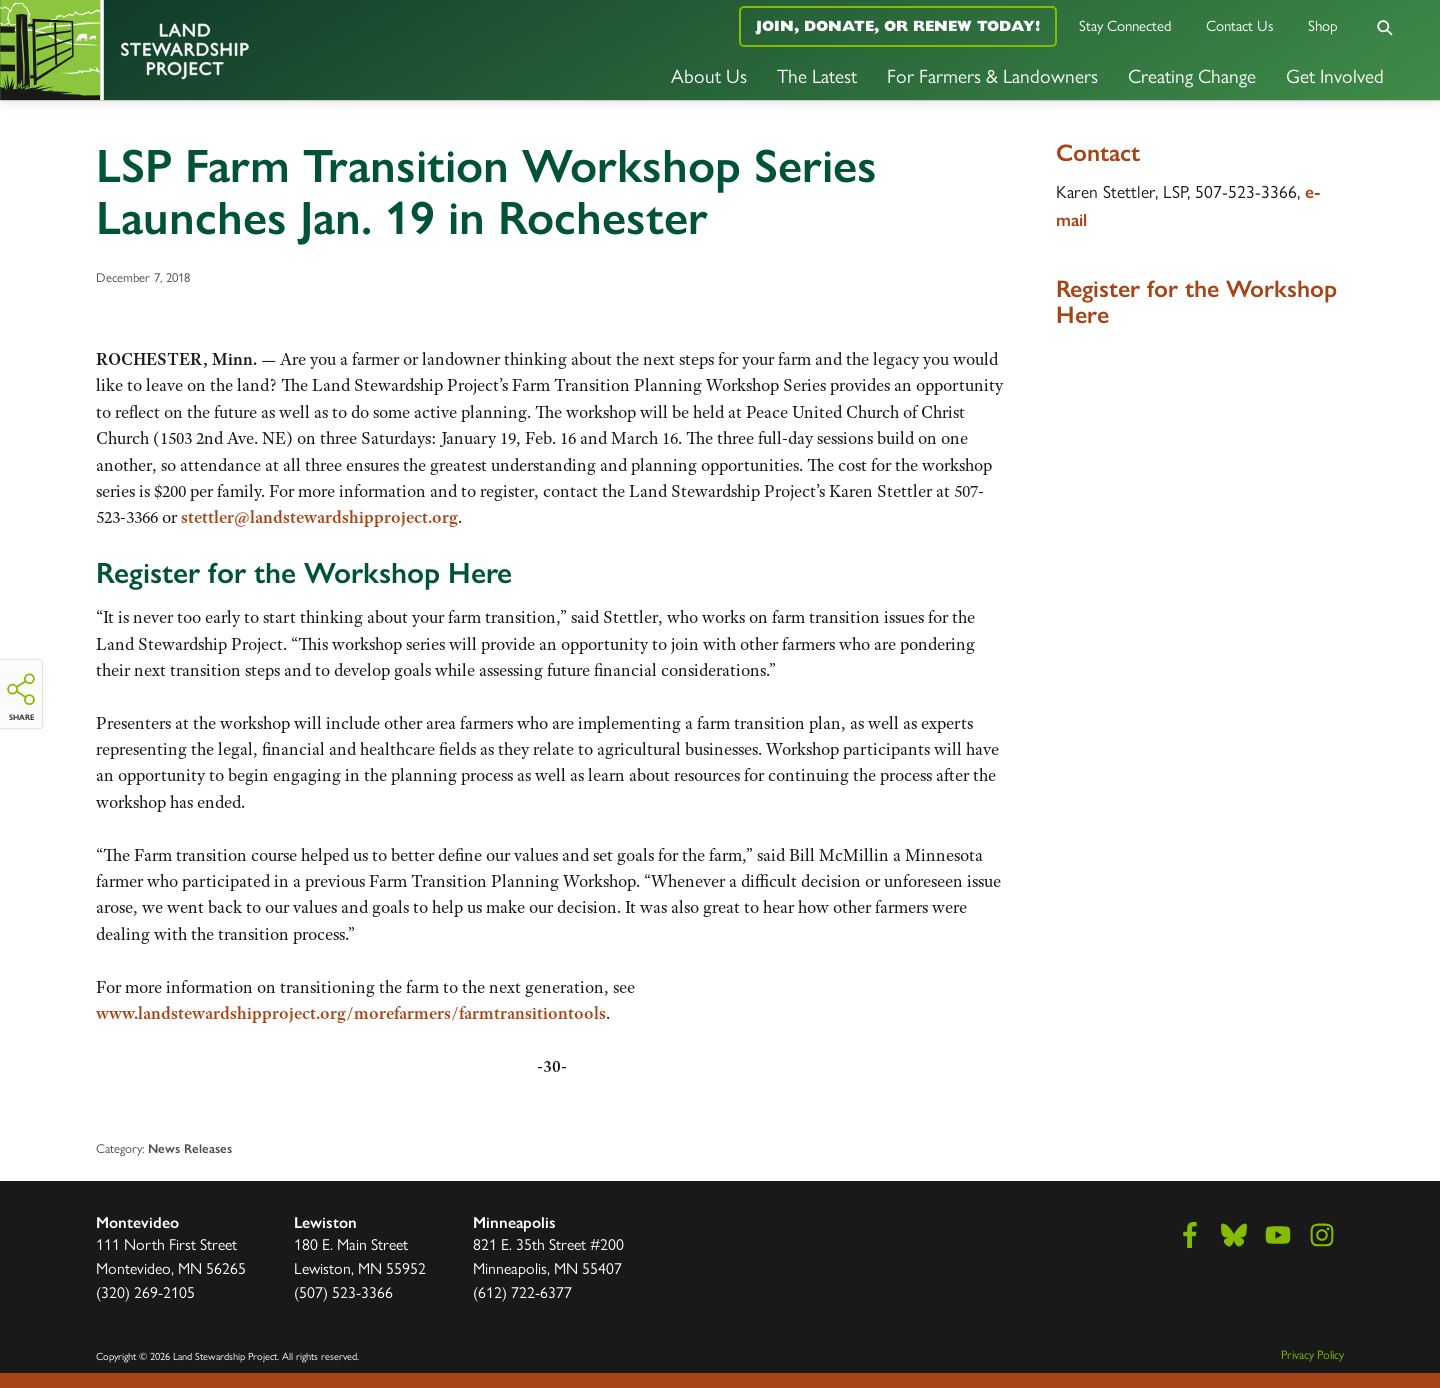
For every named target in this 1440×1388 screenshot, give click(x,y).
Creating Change (1192, 75)
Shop (1323, 24)
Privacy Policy (1312, 1354)
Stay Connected (1125, 24)
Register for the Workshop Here (304, 573)
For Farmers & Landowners (992, 75)
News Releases (190, 1148)
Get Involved (1335, 75)
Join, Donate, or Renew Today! (898, 25)
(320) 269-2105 (145, 1291)
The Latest (817, 75)
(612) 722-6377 (522, 1291)
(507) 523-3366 (343, 1291)
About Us (709, 75)
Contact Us (1240, 24)
